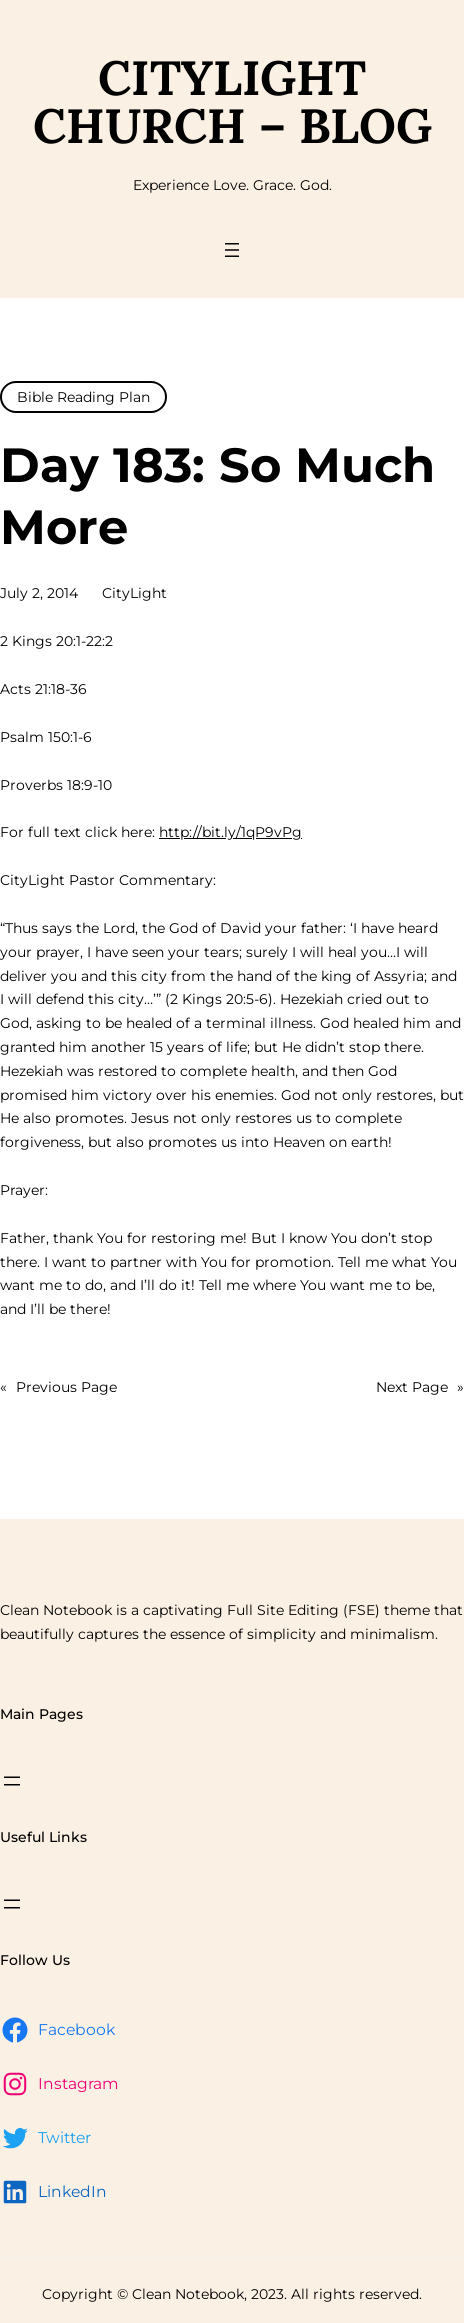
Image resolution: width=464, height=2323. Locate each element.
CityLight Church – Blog (232, 101)
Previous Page (58, 1388)
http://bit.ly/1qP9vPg (230, 832)
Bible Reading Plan (83, 397)
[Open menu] (232, 250)
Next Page (420, 1388)
